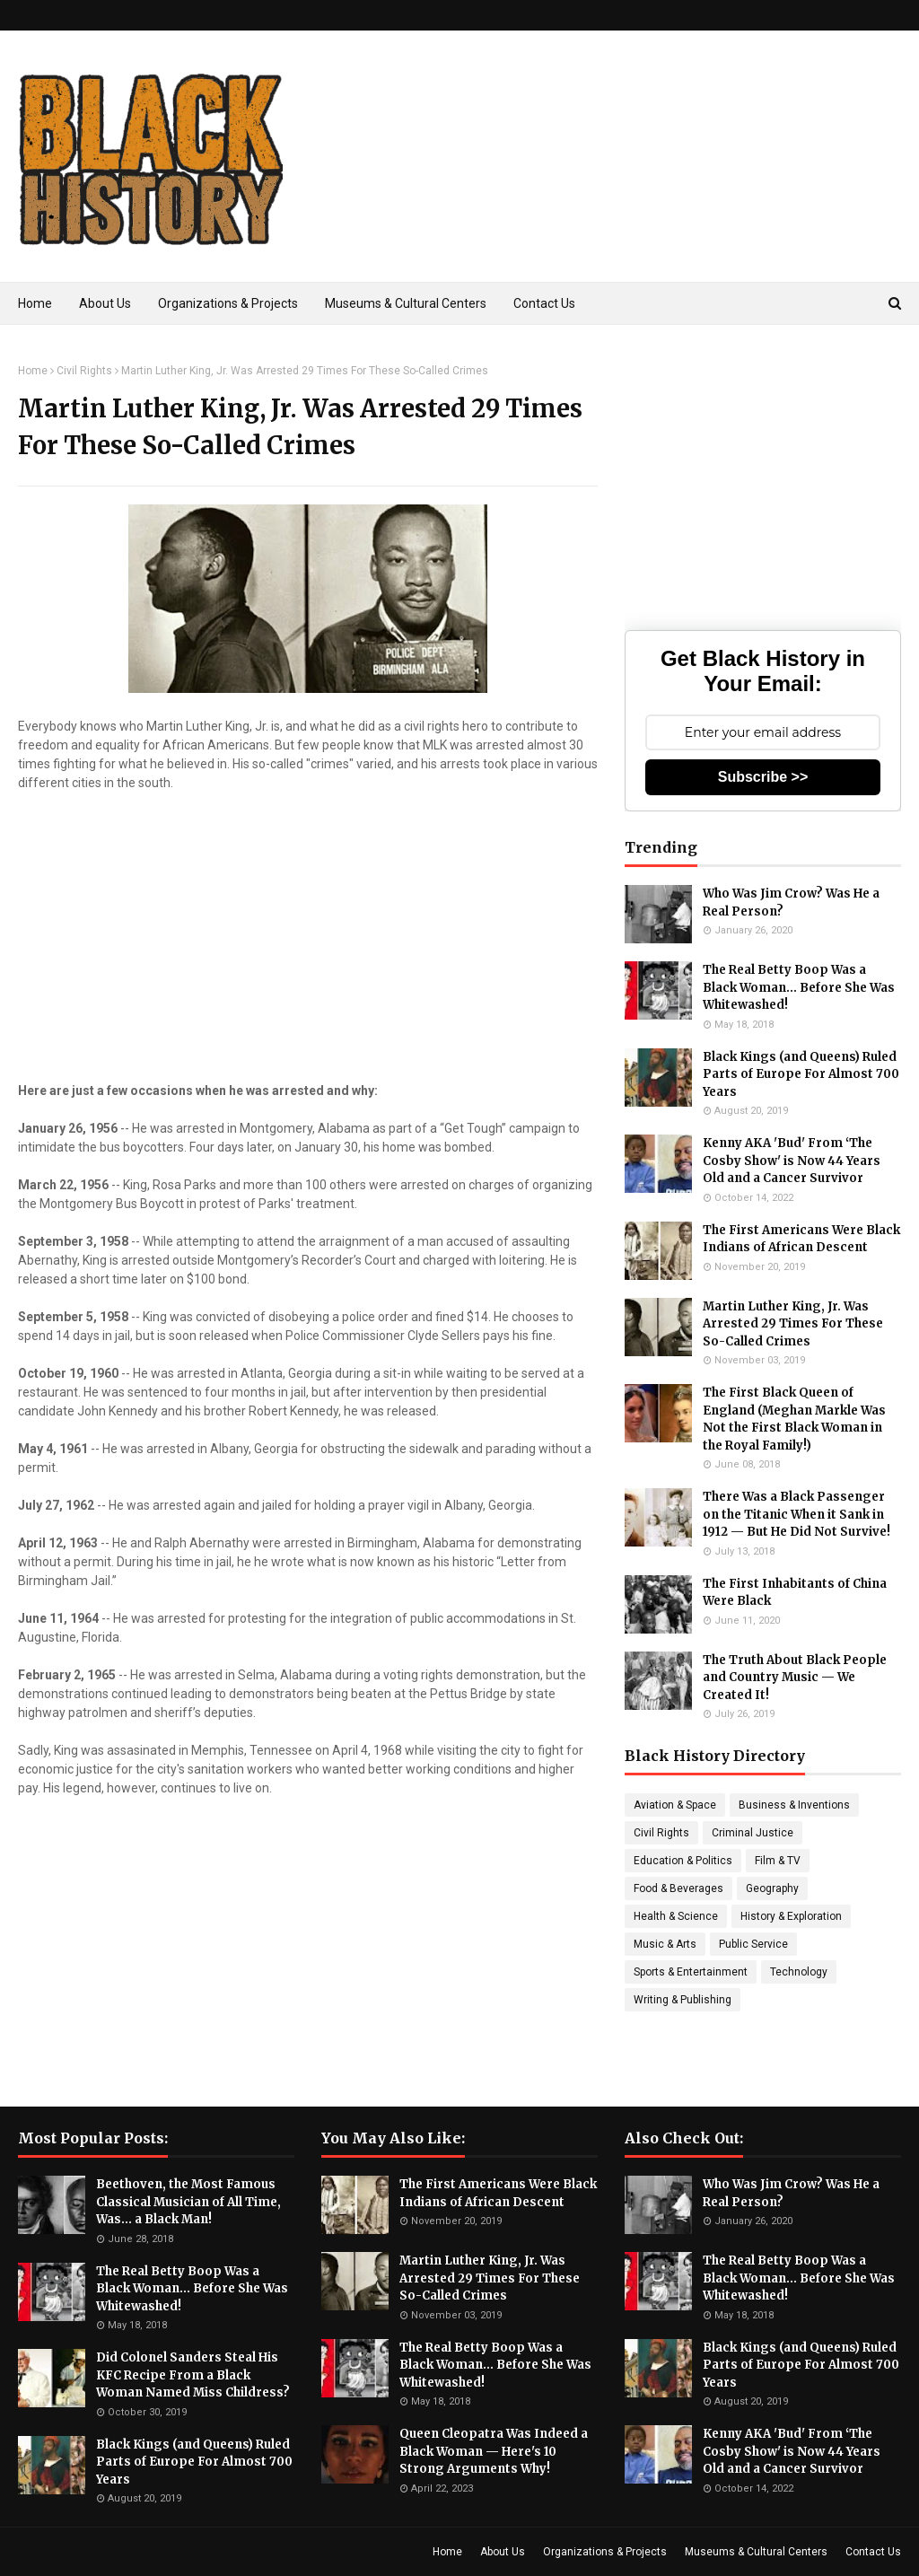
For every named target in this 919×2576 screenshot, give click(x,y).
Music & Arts (665, 1944)
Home (33, 370)
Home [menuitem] (35, 303)
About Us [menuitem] (105, 303)
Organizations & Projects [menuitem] (228, 303)
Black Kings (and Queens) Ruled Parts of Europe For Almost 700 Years (801, 1074)
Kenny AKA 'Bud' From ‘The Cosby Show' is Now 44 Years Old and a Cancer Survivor (791, 1160)
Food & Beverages (678, 1888)
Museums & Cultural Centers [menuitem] (405, 303)
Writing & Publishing (682, 1999)
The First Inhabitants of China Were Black (795, 1592)
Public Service (753, 1944)
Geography (772, 1888)
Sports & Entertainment (691, 1972)
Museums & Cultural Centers (756, 2551)
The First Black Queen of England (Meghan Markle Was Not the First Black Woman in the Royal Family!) (794, 1419)
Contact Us (873, 2551)
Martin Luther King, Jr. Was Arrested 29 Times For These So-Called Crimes (793, 1324)
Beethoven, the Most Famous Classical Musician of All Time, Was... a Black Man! (188, 2202)
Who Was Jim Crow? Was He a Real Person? (791, 902)
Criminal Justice (752, 1833)
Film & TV (778, 1860)
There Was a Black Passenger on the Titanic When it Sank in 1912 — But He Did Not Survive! (796, 1514)
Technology (798, 1972)
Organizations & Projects (605, 2551)
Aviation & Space (675, 1805)
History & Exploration (791, 1916)
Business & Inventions (794, 1805)
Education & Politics (683, 1860)
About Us (502, 2551)
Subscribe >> (763, 776)
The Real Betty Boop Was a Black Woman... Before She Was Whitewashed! (799, 987)
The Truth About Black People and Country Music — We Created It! (795, 1677)
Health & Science (676, 1916)
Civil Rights (84, 370)
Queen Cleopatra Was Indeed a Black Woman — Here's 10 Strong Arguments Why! (493, 2451)
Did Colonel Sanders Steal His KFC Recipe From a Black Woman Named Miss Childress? (193, 2375)
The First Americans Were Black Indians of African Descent (801, 1239)
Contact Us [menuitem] (544, 303)
